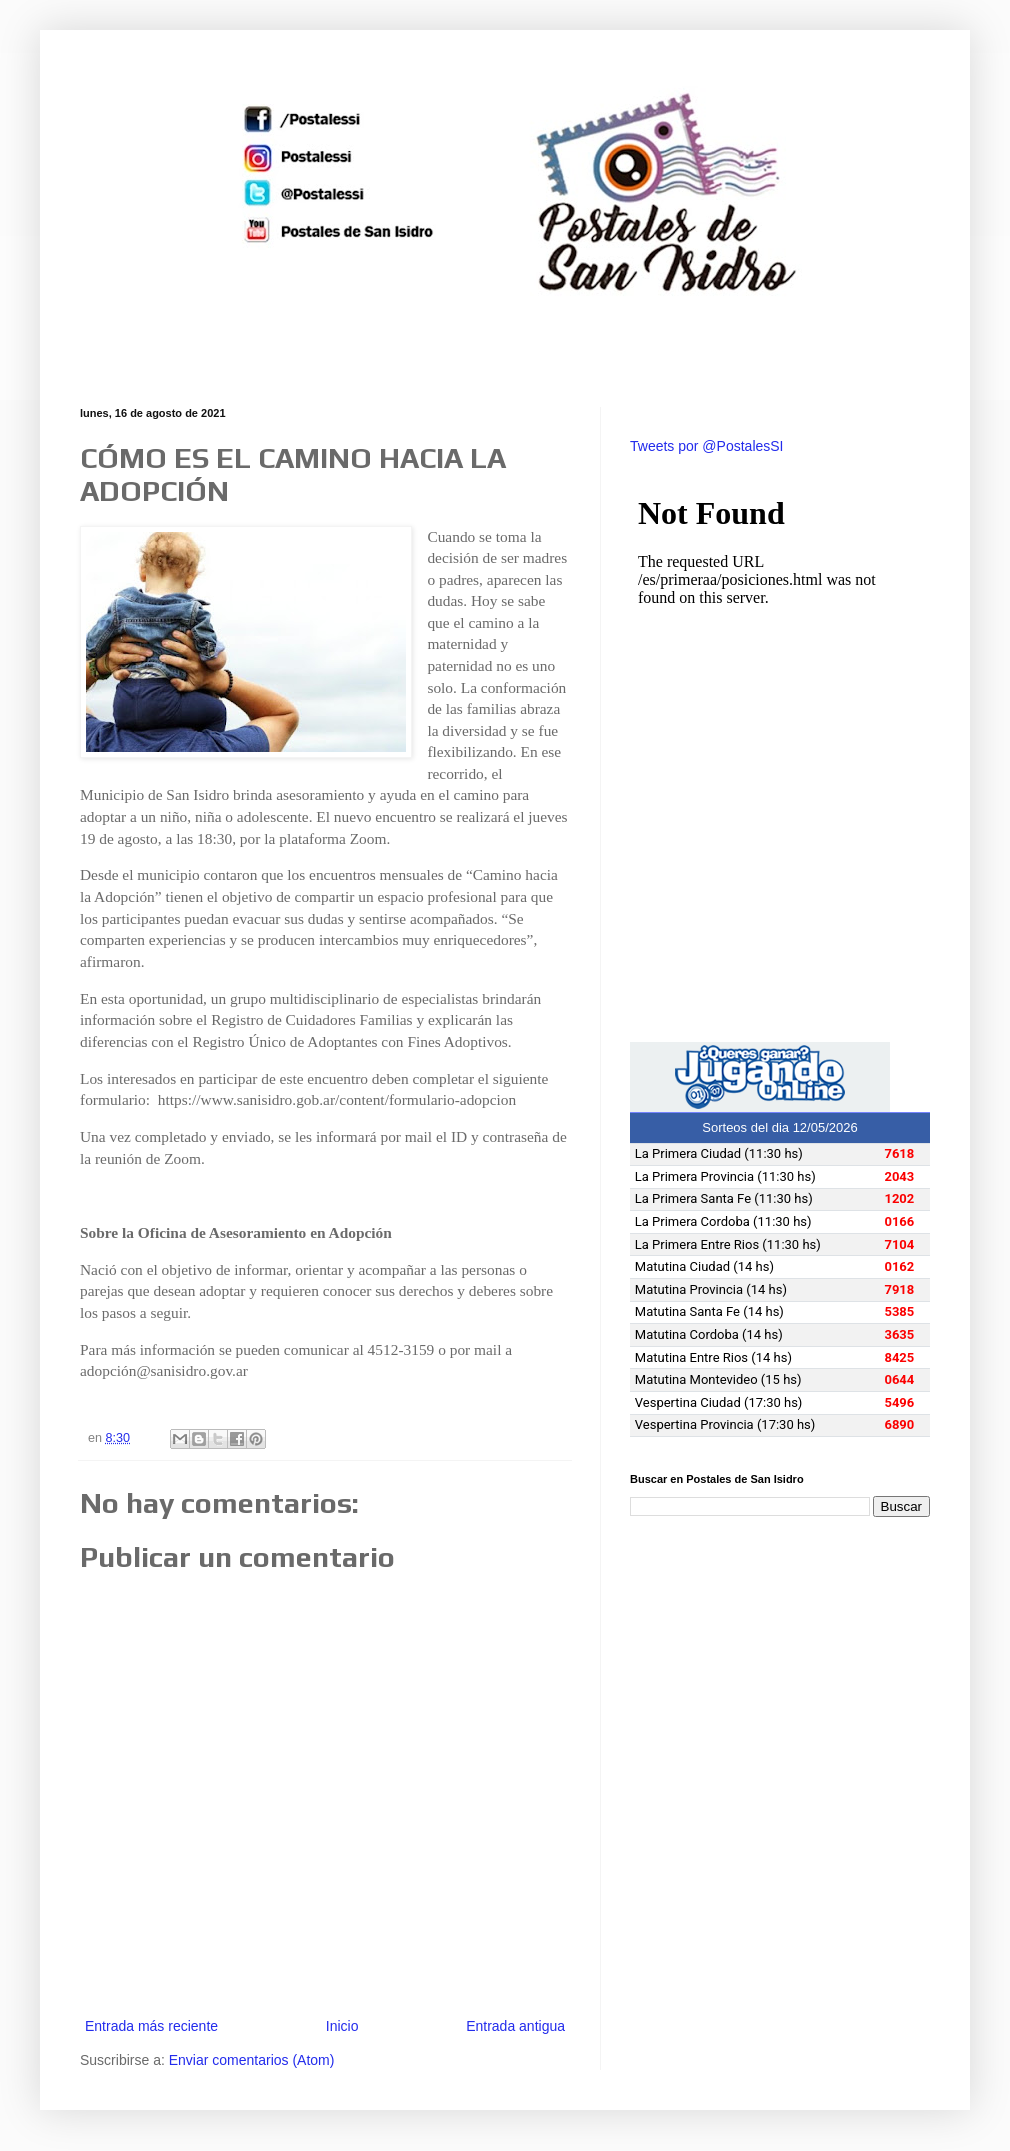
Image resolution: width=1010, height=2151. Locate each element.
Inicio (342, 2026)
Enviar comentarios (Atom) (252, 2060)
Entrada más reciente (151, 2026)
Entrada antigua (515, 2026)
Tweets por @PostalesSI (707, 446)
